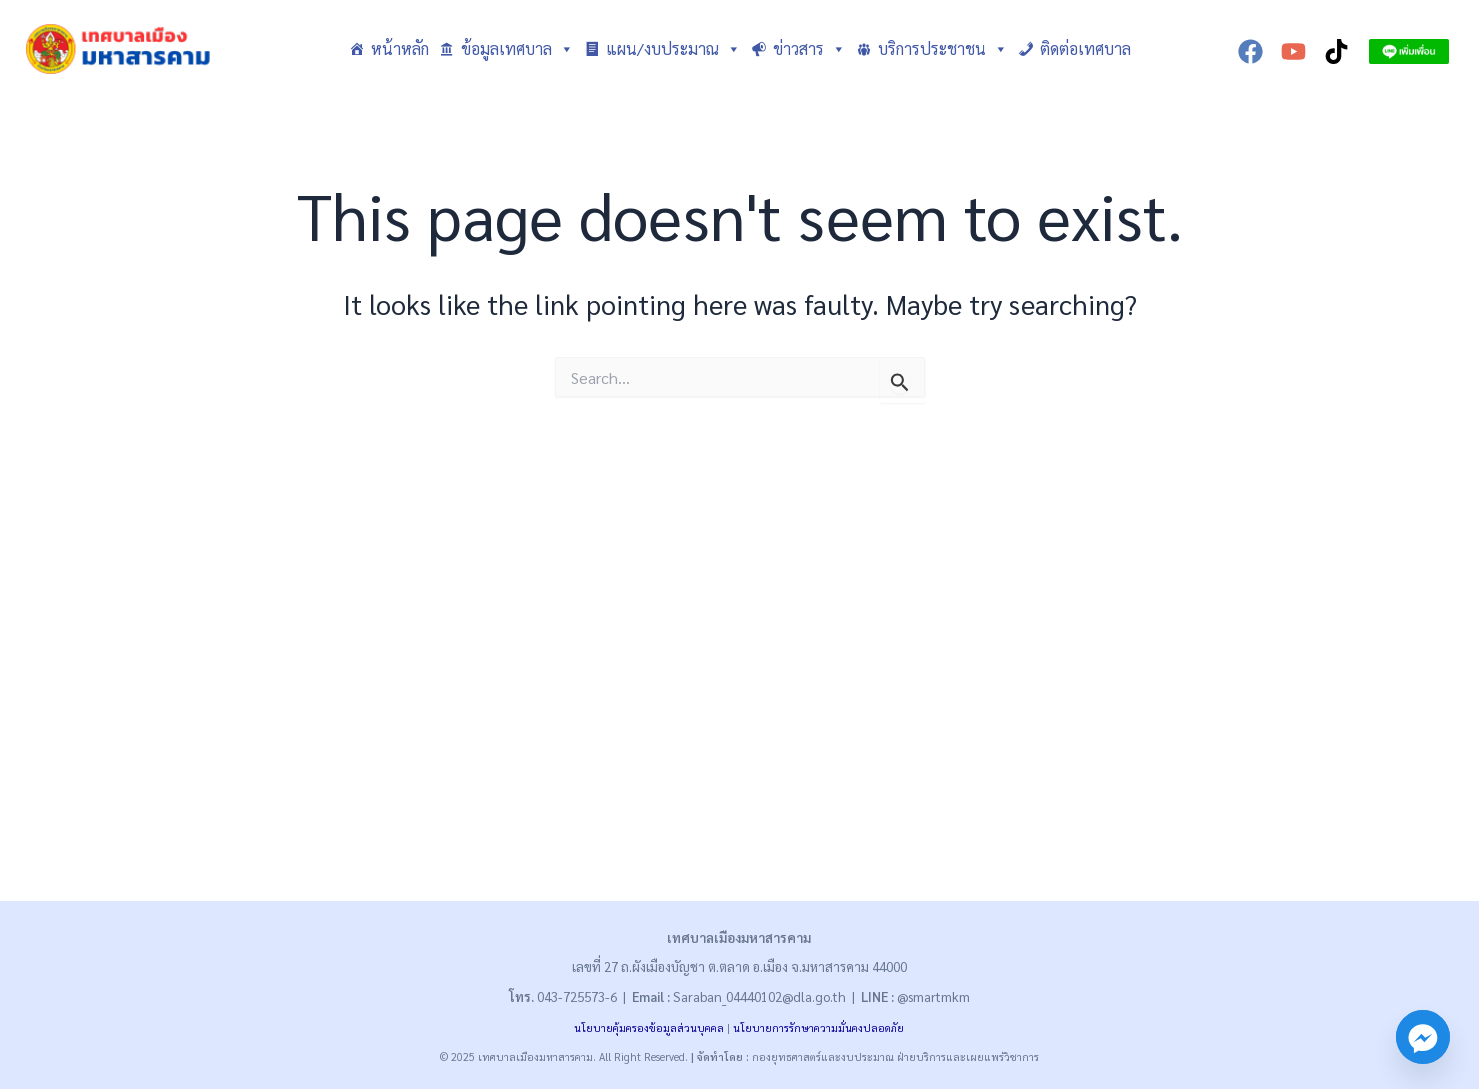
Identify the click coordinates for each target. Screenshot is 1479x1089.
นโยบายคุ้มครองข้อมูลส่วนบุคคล (649, 1027)
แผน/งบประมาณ (673, 49)
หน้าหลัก (400, 48)
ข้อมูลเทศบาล (517, 49)
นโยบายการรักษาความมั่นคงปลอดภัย (818, 1027)
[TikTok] (1336, 51)
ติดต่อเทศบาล (1085, 48)
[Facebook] (1250, 51)
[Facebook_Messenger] (1423, 1037)
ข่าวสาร (809, 49)
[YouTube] (1293, 51)
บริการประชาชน (943, 49)
